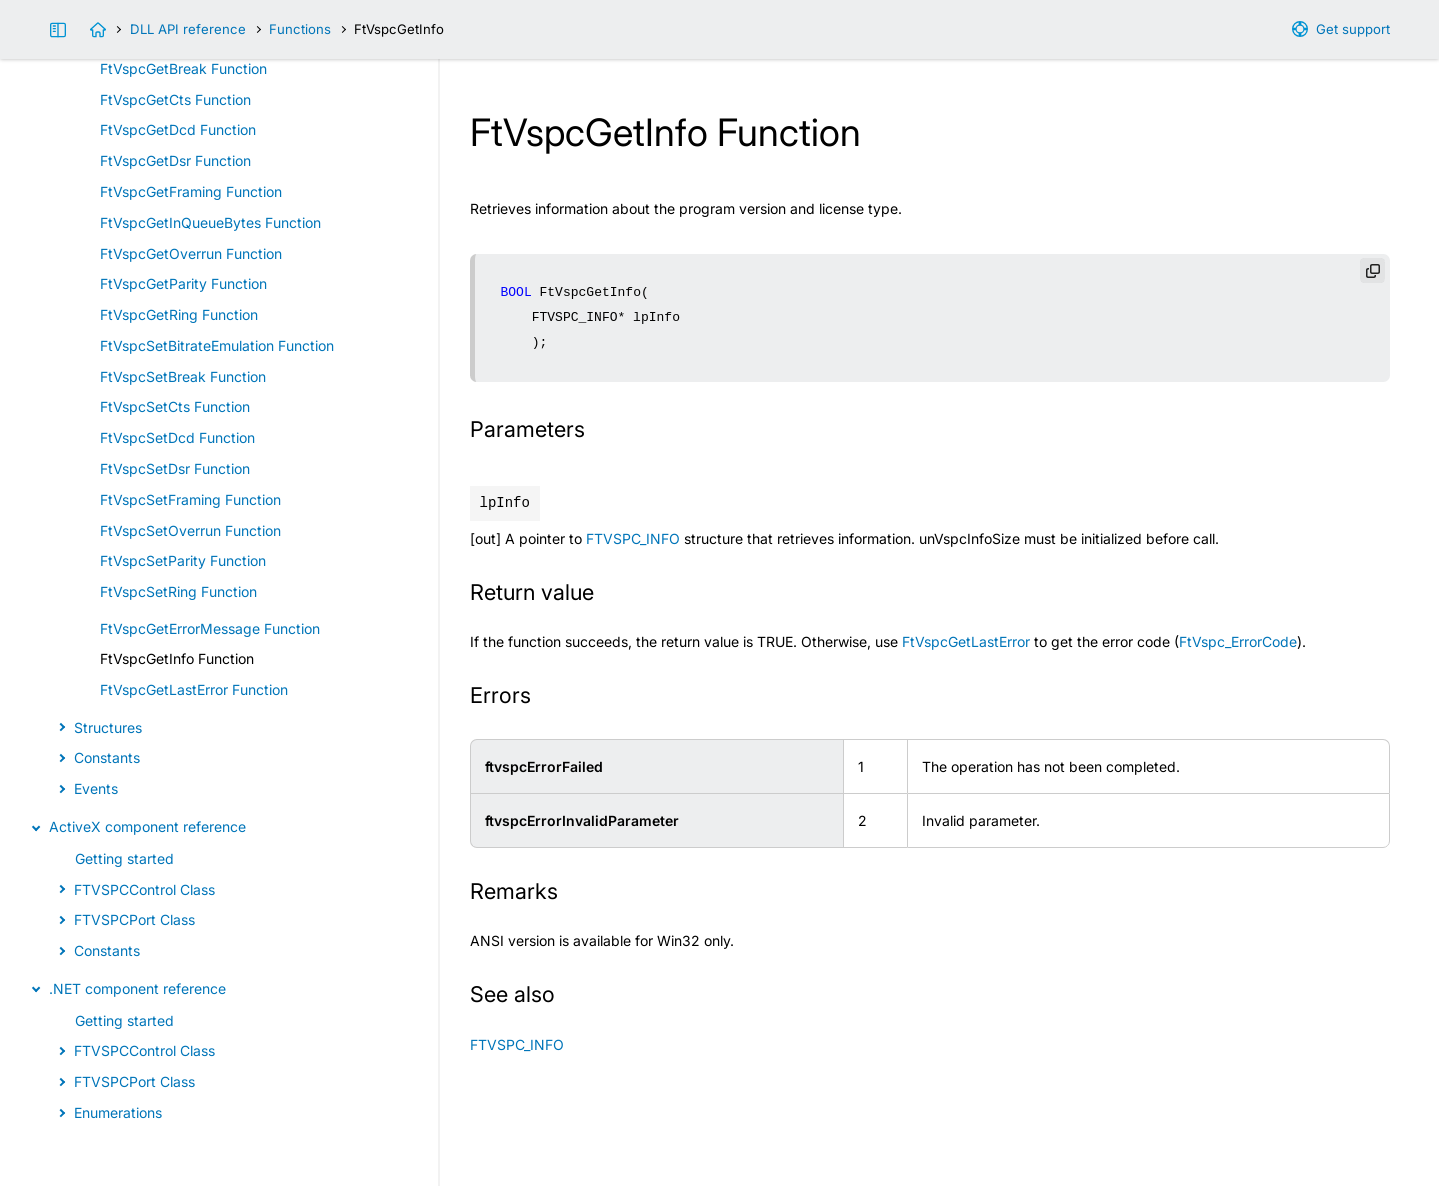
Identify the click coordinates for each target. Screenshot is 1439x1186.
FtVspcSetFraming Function (190, 499)
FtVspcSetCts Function (175, 406)
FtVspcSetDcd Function (177, 437)
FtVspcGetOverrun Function (191, 253)
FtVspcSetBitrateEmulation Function (217, 345)
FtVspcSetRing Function (178, 591)
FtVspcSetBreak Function (183, 376)
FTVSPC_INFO (633, 538)
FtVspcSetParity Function (183, 560)
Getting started (124, 858)
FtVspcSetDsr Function (175, 468)
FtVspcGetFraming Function (191, 191)
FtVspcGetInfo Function (177, 658)
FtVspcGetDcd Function (178, 129)
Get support (1353, 29)
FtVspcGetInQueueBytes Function (210, 222)
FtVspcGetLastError (966, 641)
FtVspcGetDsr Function (175, 160)
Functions (300, 29)
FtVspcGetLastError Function (194, 689)
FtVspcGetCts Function (175, 99)
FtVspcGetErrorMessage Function (210, 628)
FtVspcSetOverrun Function (190, 530)
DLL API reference (188, 29)
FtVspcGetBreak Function (183, 68)
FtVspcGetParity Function (183, 283)
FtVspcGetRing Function (179, 314)
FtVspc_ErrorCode (1238, 641)
